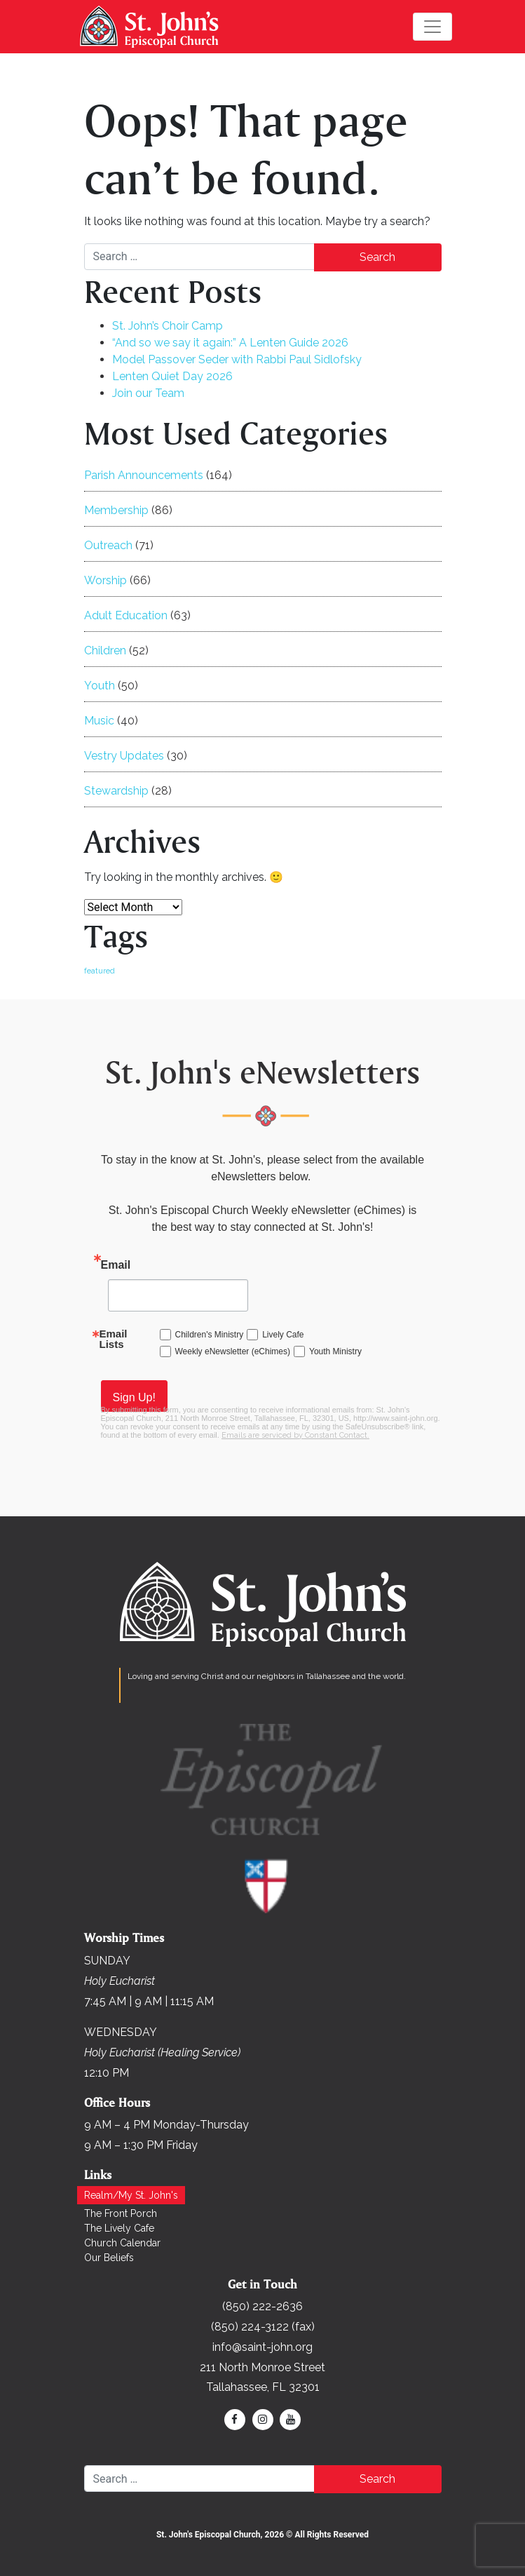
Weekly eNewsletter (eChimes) (233, 1351)
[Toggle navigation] (432, 27)
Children (105, 650)
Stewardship (116, 790)
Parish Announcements (143, 475)
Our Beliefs (109, 2257)
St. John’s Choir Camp (167, 325)
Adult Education (126, 615)
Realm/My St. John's (131, 2195)
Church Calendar (122, 2242)
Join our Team (148, 393)
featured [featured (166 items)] (99, 970)
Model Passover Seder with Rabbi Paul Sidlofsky (237, 359)
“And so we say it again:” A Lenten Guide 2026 (230, 342)
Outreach (108, 545)
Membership (116, 510)
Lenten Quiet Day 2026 (172, 376)
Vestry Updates (124, 755)
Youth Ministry (335, 1351)
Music (99, 720)
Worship (105, 580)
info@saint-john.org (262, 2347)
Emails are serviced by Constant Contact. (295, 1435)
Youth (99, 685)
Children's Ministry (209, 1335)
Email (116, 1265)
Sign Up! (134, 1397)
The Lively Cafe (119, 2228)
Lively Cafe (283, 1335)
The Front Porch (120, 2213)
